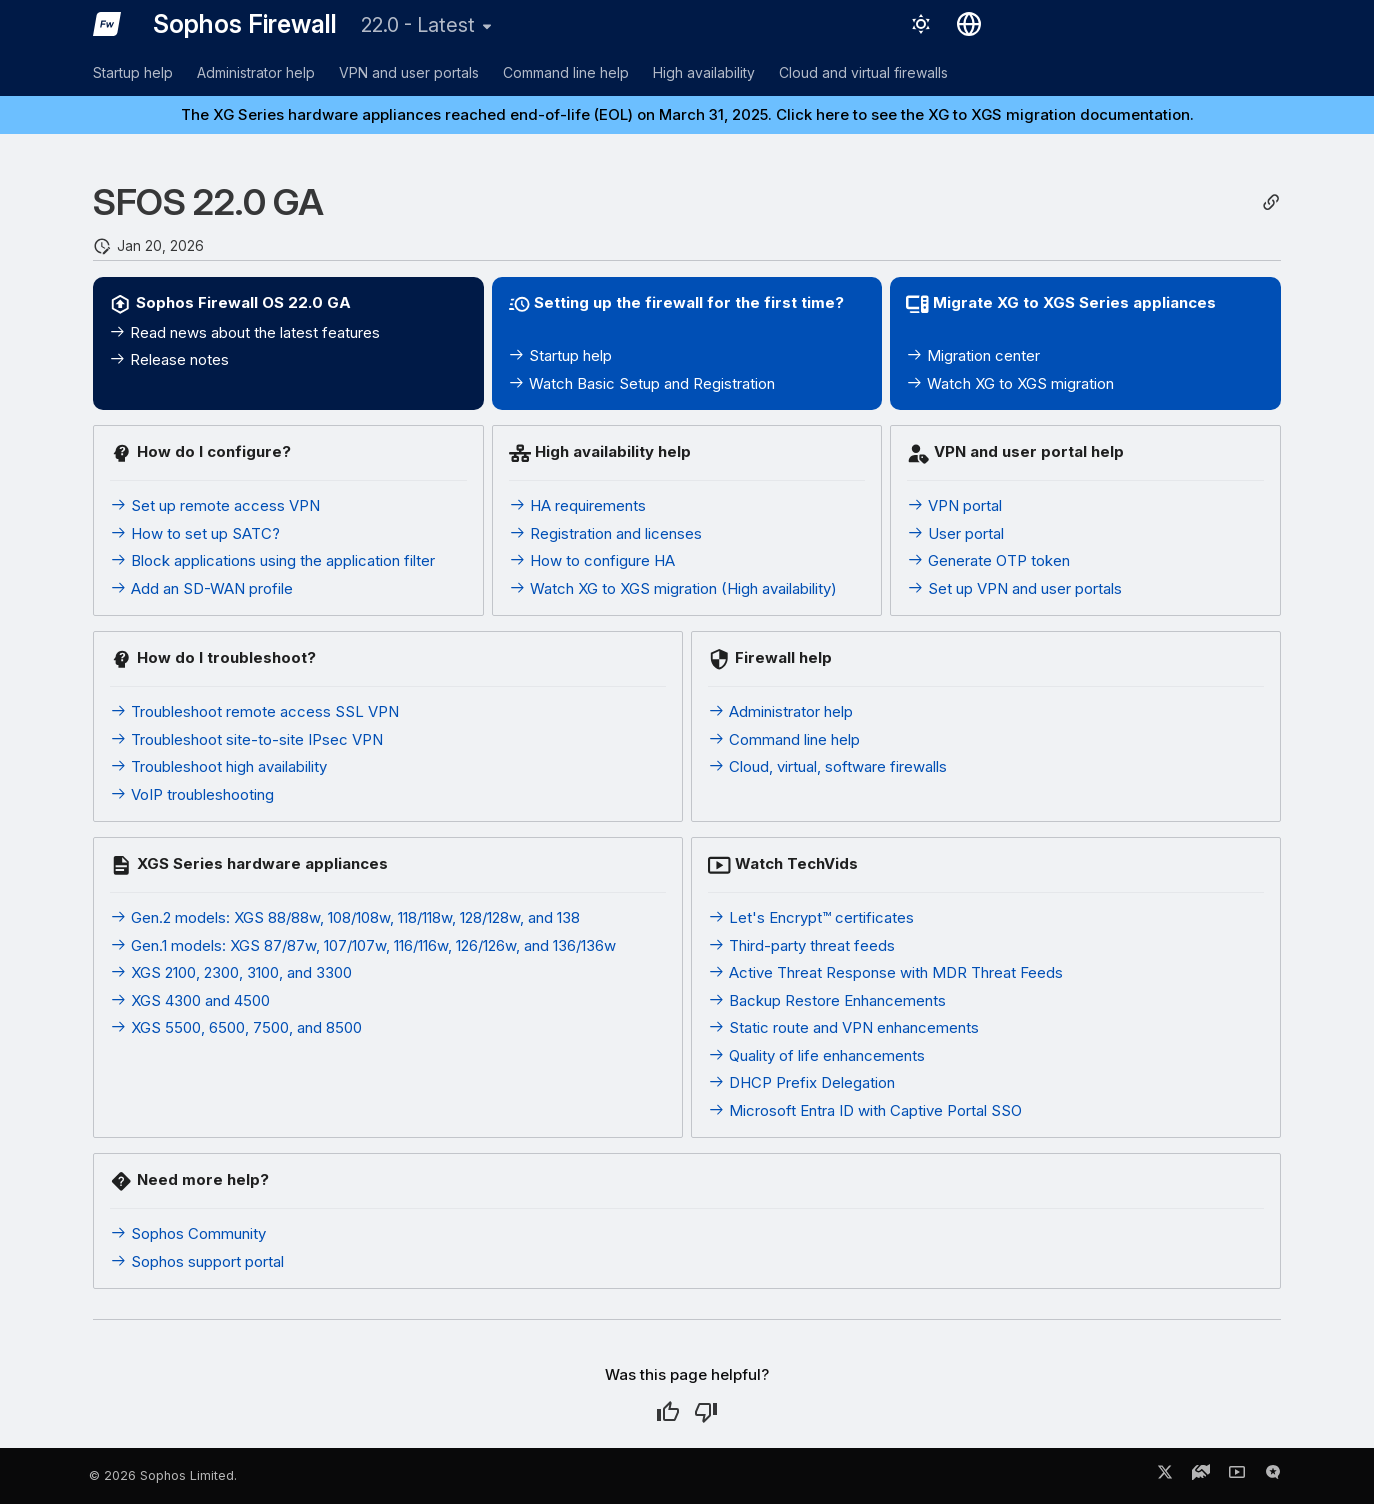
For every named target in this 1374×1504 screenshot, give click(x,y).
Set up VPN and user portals (1014, 588)
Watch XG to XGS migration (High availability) (673, 588)
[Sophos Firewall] (107, 24)
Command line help (566, 72)
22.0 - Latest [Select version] (418, 25)
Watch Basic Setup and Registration (641, 383)
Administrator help (256, 72)
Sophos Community (188, 1233)
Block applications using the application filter (272, 560)
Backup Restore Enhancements (827, 1000)
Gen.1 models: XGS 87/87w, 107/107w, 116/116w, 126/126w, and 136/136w (363, 945)
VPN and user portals (409, 72)
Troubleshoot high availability (218, 766)
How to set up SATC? (195, 533)
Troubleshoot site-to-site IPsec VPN (246, 739)
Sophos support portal (197, 1261)
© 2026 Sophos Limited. (163, 1475)
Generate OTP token (988, 560)
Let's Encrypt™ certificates (811, 917)
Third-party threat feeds (801, 945)
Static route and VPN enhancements (843, 1027)
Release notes (169, 359)
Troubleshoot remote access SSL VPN (254, 711)
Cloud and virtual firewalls (863, 72)
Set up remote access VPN (215, 505)
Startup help (133, 72)
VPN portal (954, 505)
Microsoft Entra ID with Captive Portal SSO (865, 1110)
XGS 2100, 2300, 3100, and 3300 (231, 972)
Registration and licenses (605, 533)
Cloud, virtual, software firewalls (827, 766)
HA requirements (577, 505)
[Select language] (969, 24)
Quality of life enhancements (816, 1055)
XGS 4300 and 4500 (190, 1000)
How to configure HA (592, 560)
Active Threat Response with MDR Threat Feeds (885, 972)
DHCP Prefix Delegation (801, 1082)
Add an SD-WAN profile (201, 588)
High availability (704, 72)
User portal (955, 533)
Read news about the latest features (244, 332)
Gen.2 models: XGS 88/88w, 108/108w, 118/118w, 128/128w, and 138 (345, 917)
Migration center (973, 355)
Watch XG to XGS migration (1010, 383)
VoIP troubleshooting (192, 794)
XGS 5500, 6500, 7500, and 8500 (236, 1027)
